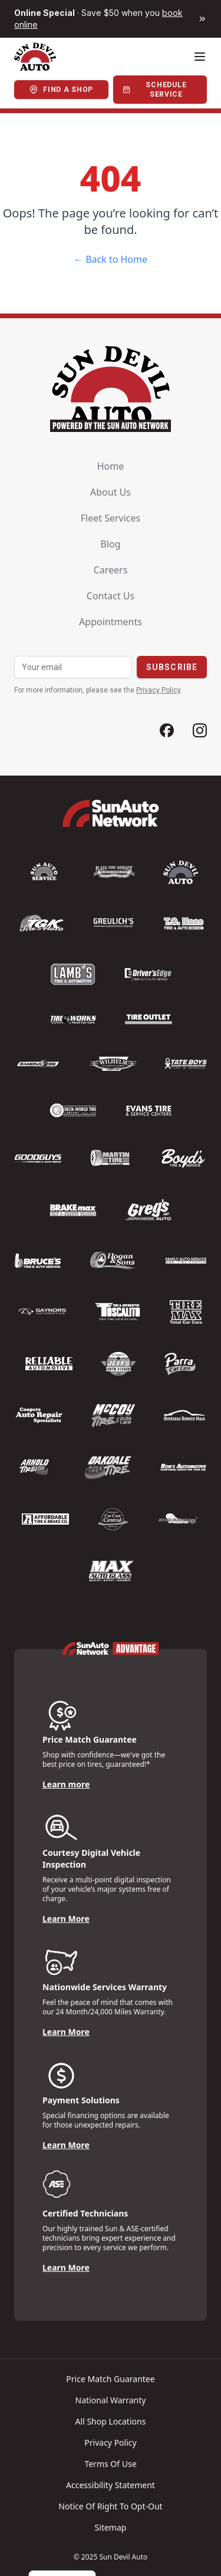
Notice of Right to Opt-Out (110, 2506)
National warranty (110, 2400)
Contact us (110, 596)
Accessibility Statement (110, 2485)
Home (110, 466)
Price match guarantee (110, 2378)
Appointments (110, 622)
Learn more (66, 1784)
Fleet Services (110, 518)
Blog (110, 544)
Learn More (66, 1918)
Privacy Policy (158, 690)
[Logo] (35, 56)
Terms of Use (110, 2463)
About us (110, 492)
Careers (111, 570)
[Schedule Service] (160, 89)
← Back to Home (110, 259)
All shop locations (110, 2421)
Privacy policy (110, 2442)
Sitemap (111, 2527)
